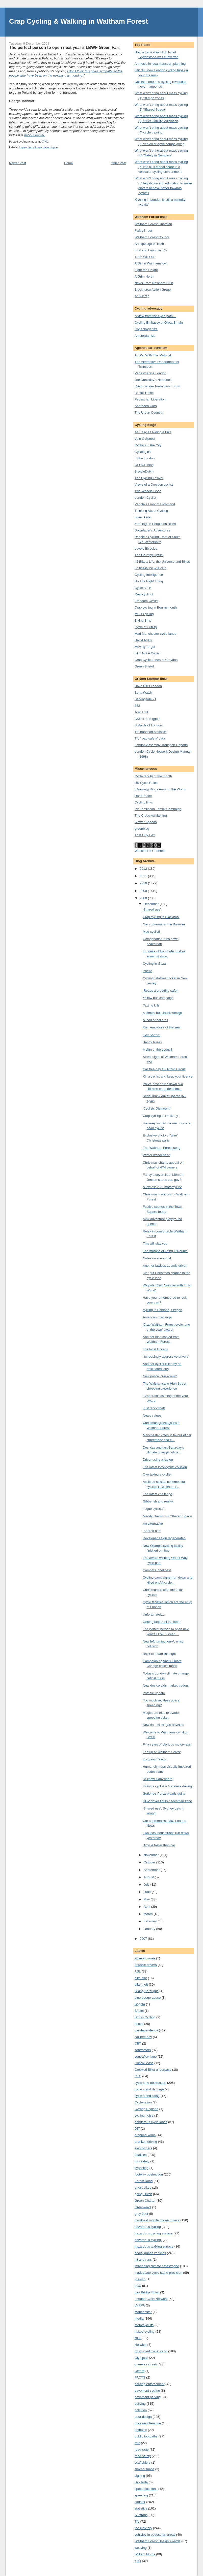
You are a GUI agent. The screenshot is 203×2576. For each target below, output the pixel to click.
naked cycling (145, 2331)
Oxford (139, 2371)
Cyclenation (143, 2102)
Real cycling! (144, 594)
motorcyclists (144, 2325)
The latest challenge (157, 1494)
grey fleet (141, 2214)
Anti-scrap (142, 296)
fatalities (141, 2155)
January (150, 1929)
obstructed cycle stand (151, 2351)
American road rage (157, 1317)
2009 (144, 891)
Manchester (143, 2312)
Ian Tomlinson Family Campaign (158, 809)
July (147, 1884)
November (152, 1855)
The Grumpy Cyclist (149, 555)
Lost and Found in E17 (151, 250)
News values (152, 1415)
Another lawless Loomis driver (164, 1265)
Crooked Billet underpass (153, 2069)
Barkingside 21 (145, 699)
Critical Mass (144, 2063)
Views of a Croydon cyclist (154, 484)
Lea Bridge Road (147, 2292)
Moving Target (145, 647)
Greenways (143, 2207)
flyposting (141, 2168)
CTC (138, 2076)
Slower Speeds (146, 822)
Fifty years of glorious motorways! (167, 1744)
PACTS (140, 2377)
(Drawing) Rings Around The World (160, 789)
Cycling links (144, 802)
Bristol (139, 2011)
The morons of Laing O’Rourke (165, 1251)
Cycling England (146, 2109)
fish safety (142, 2161)
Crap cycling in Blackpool (161, 917)
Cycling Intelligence (149, 575)
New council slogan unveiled (163, 1725)
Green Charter (145, 2200)
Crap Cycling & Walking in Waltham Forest (78, 21)
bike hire (141, 1978)
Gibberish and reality (158, 1501)
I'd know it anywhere (157, 1779)
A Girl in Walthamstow (151, 263)
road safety (143, 2456)
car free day (143, 2037)
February (151, 1921)
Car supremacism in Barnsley (164, 924)
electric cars (143, 2148)
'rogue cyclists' (153, 1509)
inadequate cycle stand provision (158, 2272)
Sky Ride (141, 2482)
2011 (144, 876)
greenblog (142, 828)
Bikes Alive (142, 517)
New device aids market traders (166, 1685)
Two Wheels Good (148, 491)
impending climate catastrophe (38, 147)
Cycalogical (143, 452)
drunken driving (146, 2142)
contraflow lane (146, 2056)
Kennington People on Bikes (155, 524)
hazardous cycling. (148, 2240)
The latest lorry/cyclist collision (165, 1467)
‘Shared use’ (152, 1531)
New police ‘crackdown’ (160, 1376)
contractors (143, 2050)
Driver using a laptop (158, 1459)
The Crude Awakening (151, 815)
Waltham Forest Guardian (153, 224)
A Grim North (144, 276)
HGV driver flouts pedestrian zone (167, 1801)
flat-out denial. (34, 135)
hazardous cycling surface (153, 2233)
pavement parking (148, 2397)
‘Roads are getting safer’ (160, 990)
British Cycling (145, 2017)
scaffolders (142, 2462)
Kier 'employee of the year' (162, 1027)
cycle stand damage (149, 2089)
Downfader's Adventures (152, 530)
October (150, 1862)
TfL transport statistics (151, 732)
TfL (137, 2521)
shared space (144, 2469)
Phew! (147, 971)
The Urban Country (149, 412)
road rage (142, 2449)
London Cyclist (145, 497)
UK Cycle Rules (146, 783)
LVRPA (140, 2305)
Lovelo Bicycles (146, 548)
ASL (138, 1971)
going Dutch (143, 2194)
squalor (140, 2502)
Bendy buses (152, 1042)
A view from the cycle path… (155, 316)
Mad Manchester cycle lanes (155, 633)
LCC (138, 2286)
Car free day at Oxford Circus (164, 1069)
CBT (138, 2043)
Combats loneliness (157, 1570)
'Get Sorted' (151, 1035)
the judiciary (143, 2528)
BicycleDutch (144, 471)
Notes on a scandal (157, 1258)
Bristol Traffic (144, 393)
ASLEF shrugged (147, 719)
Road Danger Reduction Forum (157, 386)
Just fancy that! (154, 1408)
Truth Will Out (145, 257)
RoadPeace (143, 796)
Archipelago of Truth (149, 244)
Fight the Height (146, 270)
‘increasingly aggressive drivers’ (166, 1356)
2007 (144, 1939)
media (139, 2318)
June (148, 1892)
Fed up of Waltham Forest (162, 1752)
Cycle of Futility (146, 627)
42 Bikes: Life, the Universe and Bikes (162, 561)
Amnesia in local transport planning (160, 63)
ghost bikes (143, 2187)
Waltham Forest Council (152, 237)
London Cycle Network (151, 2299)
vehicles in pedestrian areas (155, 2534)
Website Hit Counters (150, 851)
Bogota (140, 2004)
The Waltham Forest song (161, 1148)
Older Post (118, 163)
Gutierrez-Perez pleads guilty (164, 1793)
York (138, 2561)
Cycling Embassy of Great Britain (159, 322)
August (149, 1877)
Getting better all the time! (161, 1622)
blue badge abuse (148, 1997)
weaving (141, 2548)
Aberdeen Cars (146, 406)
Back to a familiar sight (159, 1654)
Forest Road (144, 2181)
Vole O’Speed (145, 439)
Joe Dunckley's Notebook (153, 380)
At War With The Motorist (153, 355)
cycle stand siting (147, 2096)
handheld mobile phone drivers (157, 2220)
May (147, 1899)
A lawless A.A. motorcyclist (162, 1187)
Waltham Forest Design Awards (157, 2541)
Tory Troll (141, 712)
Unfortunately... (154, 1614)
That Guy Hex (145, 835)
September (152, 1870)
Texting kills (151, 1005)
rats (137, 2443)
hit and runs (143, 2259)
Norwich (140, 2345)
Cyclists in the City (148, 445)
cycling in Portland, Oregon (162, 1310)
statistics (141, 2508)
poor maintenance (148, 2423)
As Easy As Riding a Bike (153, 432)
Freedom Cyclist (146, 601)
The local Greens (155, 1349)
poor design (143, 2417)
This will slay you (155, 1243)
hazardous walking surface (154, 2246)
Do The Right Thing (149, 581)
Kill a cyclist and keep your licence (167, 1076)
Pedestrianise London (150, 373)
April (147, 1907)
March (149, 1914)
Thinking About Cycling (151, 511)
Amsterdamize (145, 336)
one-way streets (146, 2364)
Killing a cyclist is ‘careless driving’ (167, 1786)
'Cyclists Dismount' (156, 1108)
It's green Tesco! (154, 1759)
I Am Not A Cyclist (148, 653)
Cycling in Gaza (154, 963)
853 (137, 706)
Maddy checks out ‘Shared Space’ (167, 1516)
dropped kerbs (145, 2135)
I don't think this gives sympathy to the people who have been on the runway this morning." (65, 73)
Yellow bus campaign (158, 998)
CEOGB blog (144, 465)
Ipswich (140, 2279)
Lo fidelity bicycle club (150, 568)
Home (68, 163)
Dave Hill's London (148, 686)
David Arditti (143, 640)
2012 (144, 869)
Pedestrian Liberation (150, 399)
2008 (144, 898)
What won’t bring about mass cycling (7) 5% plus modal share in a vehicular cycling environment (161, 167)
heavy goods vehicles (150, 2253)
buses (139, 2024)
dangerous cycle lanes (151, 2122)
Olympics (141, 2358)
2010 (144, 883)
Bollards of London (148, 725)
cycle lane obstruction (150, 2083)
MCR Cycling (144, 614)
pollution (141, 2410)
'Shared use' (152, 909)
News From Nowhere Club (154, 283)
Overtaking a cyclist (157, 1474)
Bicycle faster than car (159, 1845)
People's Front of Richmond (155, 504)
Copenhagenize (146, 329)
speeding (141, 2495)
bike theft (141, 1984)
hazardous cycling (148, 2227)
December (152, 904)
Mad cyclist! (151, 931)
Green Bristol (144, 666)
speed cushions (146, 2489)
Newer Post (17, 163)
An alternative (153, 1523)
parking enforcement (150, 2384)
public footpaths (146, 2436)
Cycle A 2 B (143, 588)
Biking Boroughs (147, 1991)
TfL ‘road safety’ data (150, 738)
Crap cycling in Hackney (160, 1116)
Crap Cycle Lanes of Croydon (156, 660)
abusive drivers (146, 1965)
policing (140, 2403)
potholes (141, 2430)
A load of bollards (155, 1020)
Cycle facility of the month (153, 776)
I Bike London (145, 458)
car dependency (146, 2030)
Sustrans (141, 2515)
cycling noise (144, 2115)
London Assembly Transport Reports (161, 745)
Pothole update (154, 1693)
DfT (137, 2128)
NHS (138, 2338)
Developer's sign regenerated (164, 1538)
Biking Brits (143, 620)
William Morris (145, 2554)
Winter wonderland (156, 1155)
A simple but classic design (162, 1013)
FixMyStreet (143, 230)
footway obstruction (149, 2174)
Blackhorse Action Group (153, 289)
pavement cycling (147, 2390)
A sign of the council (157, 1049)
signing (140, 2476)
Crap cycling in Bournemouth (156, 607)
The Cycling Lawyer (149, 478)
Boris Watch (143, 692)
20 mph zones (145, 1958)
